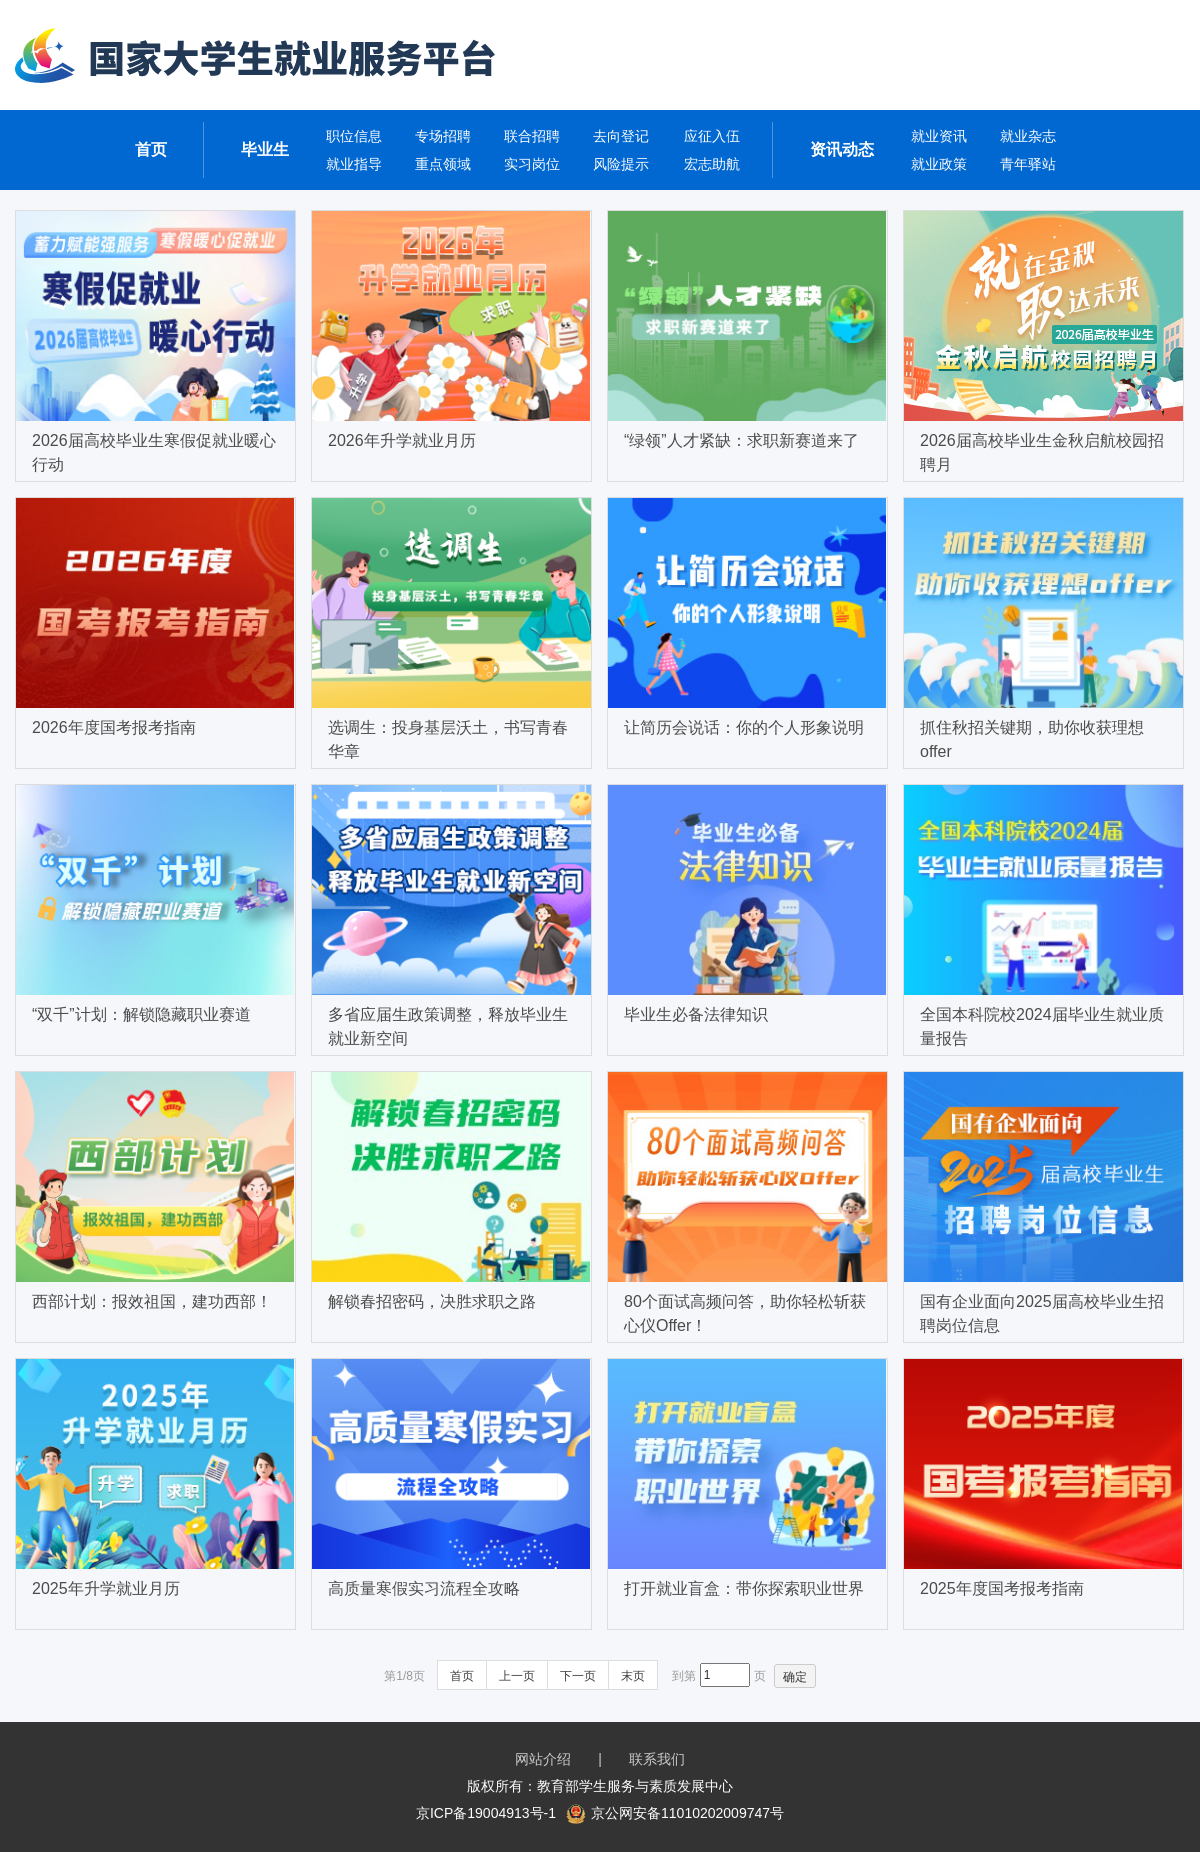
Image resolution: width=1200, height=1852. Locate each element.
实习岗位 (532, 164)
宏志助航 (712, 164)
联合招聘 (532, 136)
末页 (633, 1676)
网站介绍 (543, 1759)
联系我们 (657, 1759)
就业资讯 (939, 136)
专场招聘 (443, 136)
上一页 (517, 1676)
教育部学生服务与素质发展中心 (635, 1786)
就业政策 (939, 164)
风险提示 (621, 164)
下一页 (578, 1676)
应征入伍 (712, 136)
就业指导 (354, 164)
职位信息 (354, 136)
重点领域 (443, 164)
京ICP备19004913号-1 (486, 1813)
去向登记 (621, 136)
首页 (151, 149)
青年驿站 (1028, 164)
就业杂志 (1028, 136)
